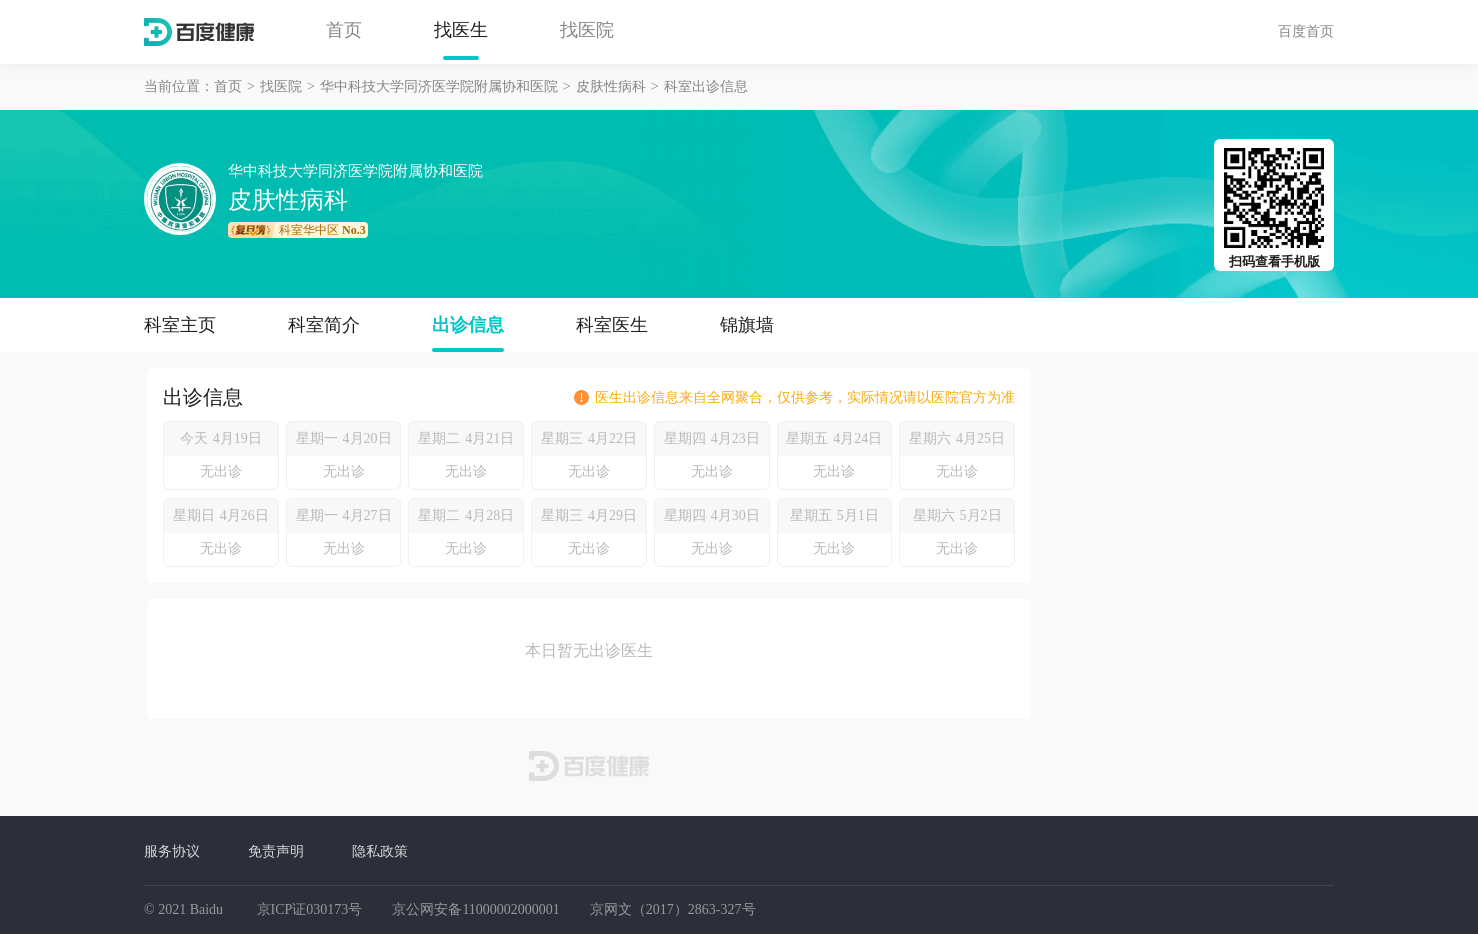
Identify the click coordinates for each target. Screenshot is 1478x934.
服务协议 (172, 851)
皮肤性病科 (611, 86)
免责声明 (276, 851)
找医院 (587, 30)
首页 (344, 30)
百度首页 (1306, 31)
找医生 (461, 30)
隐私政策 (380, 851)
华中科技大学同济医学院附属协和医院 (439, 86)
